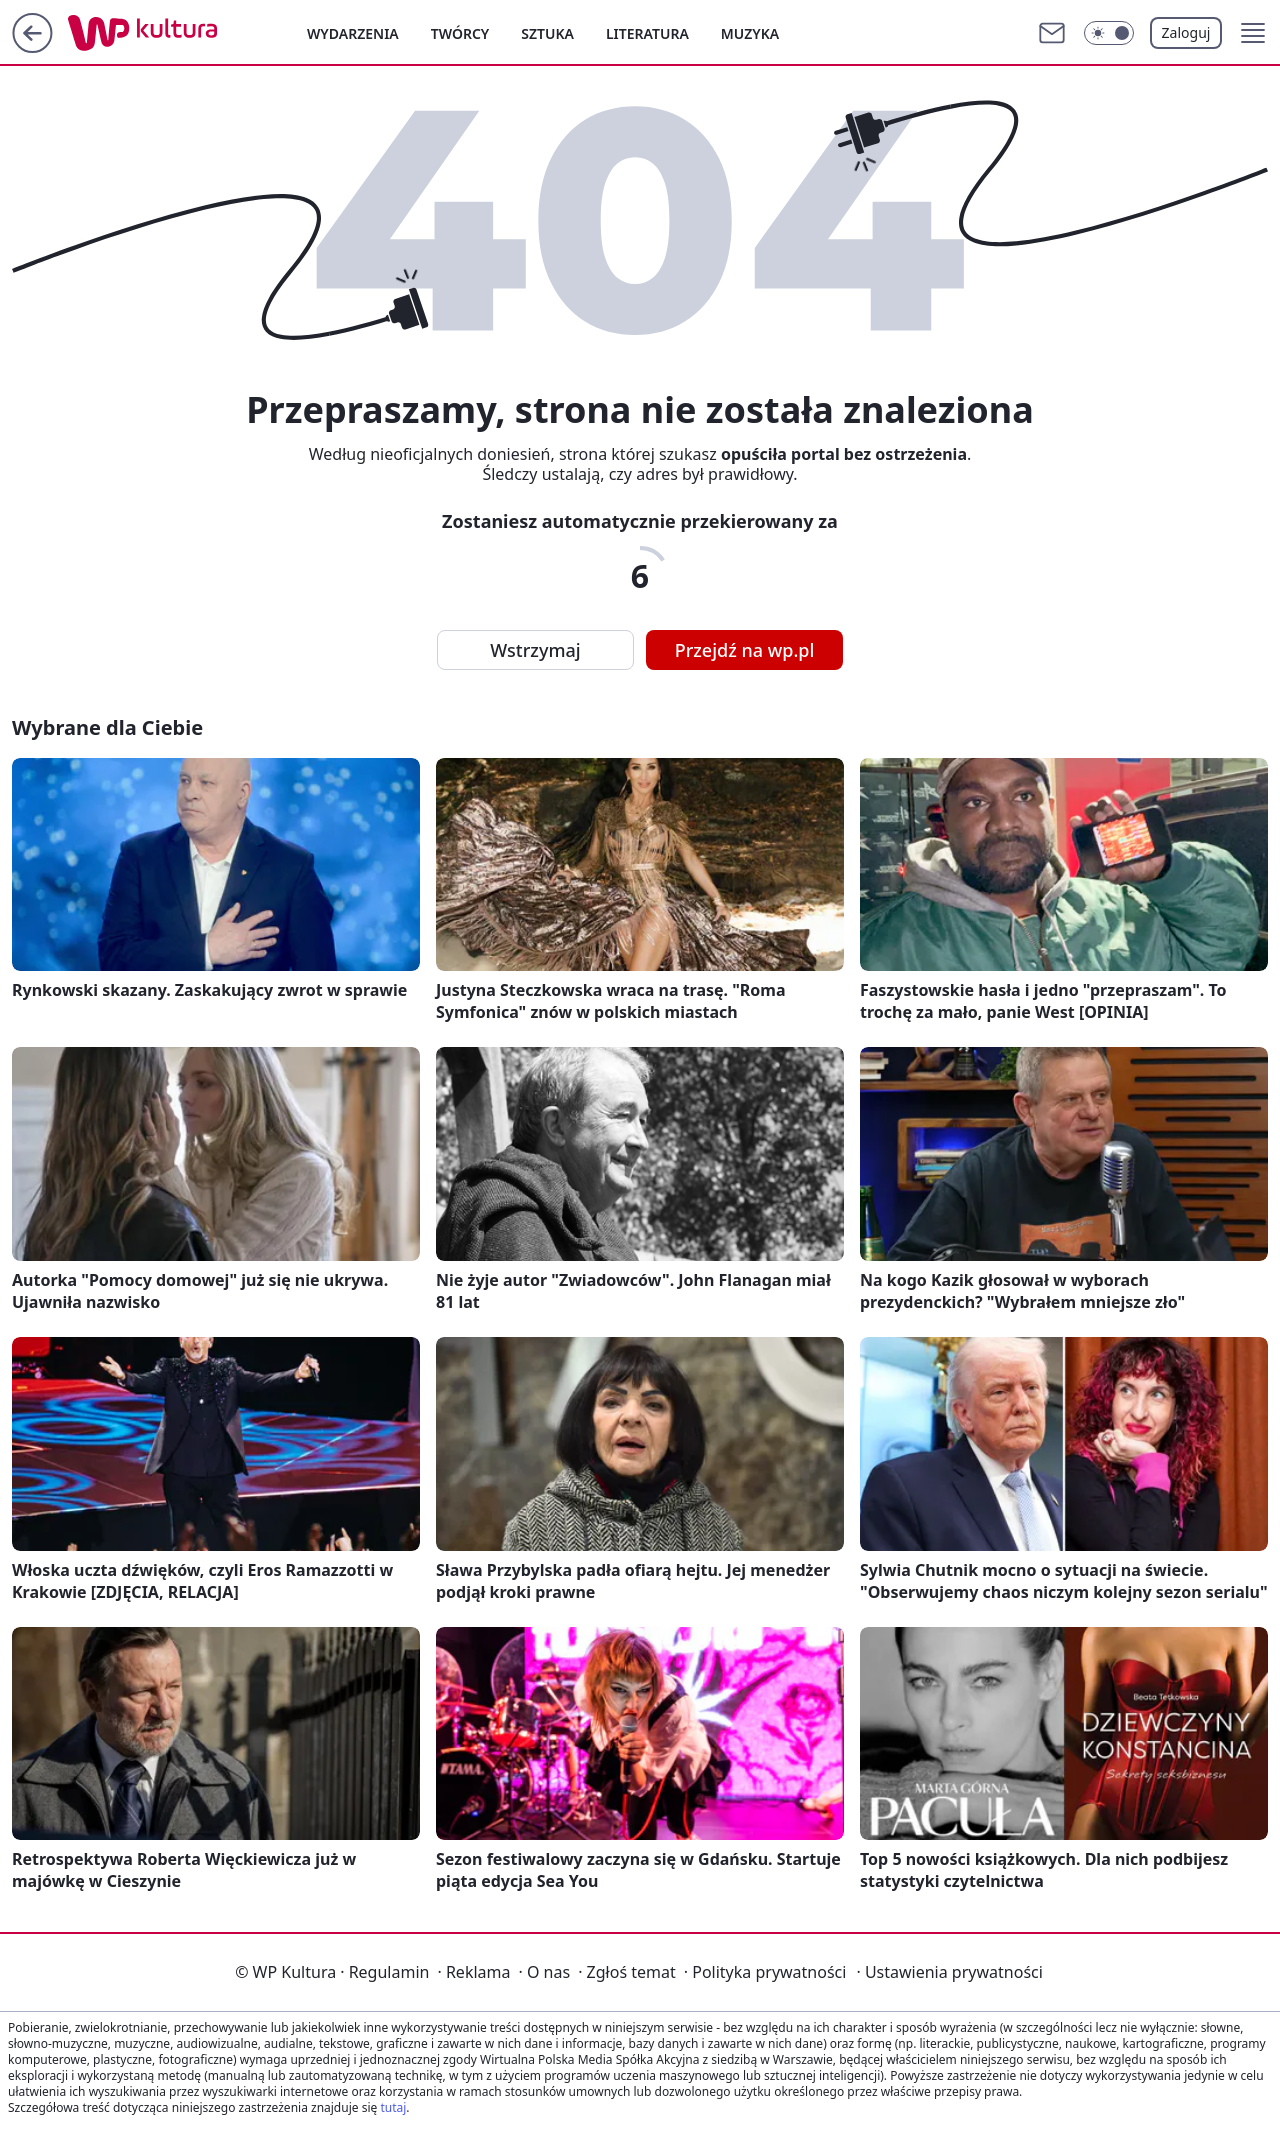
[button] (1253, 33)
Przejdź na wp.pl (745, 650)
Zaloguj (1186, 32)
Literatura (647, 33)
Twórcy (460, 33)
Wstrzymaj (535, 650)
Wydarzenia (353, 33)
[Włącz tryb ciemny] (1109, 33)
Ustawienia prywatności (949, 1972)
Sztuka (547, 33)
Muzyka (750, 33)
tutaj (393, 2107)
